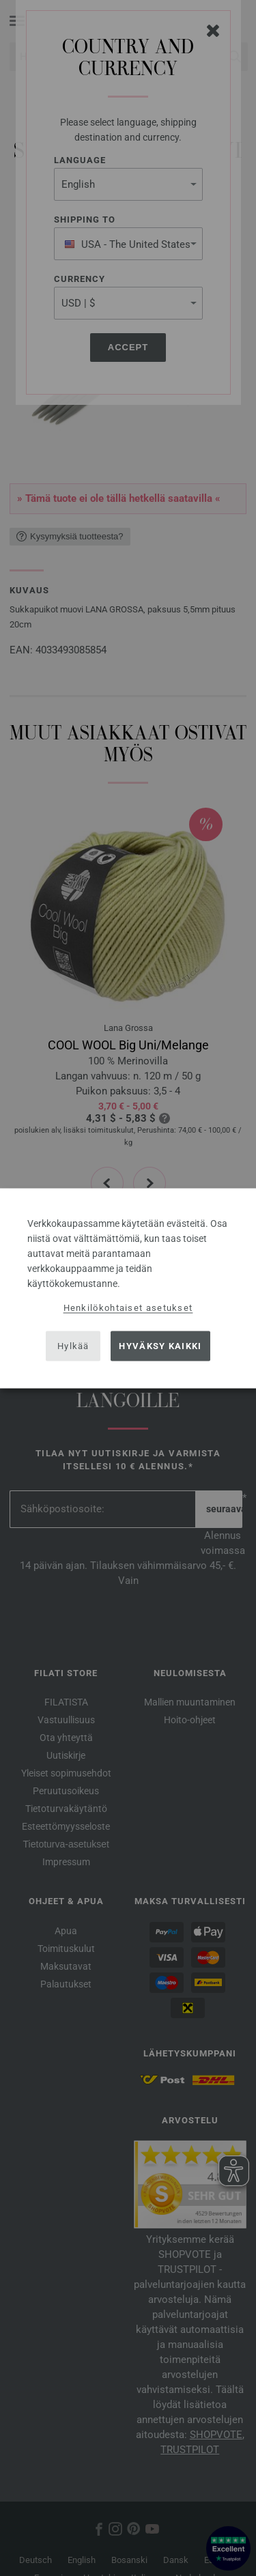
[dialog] (128, 1288)
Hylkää (73, 1346)
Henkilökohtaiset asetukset (128, 1307)
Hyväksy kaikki (160, 1346)
